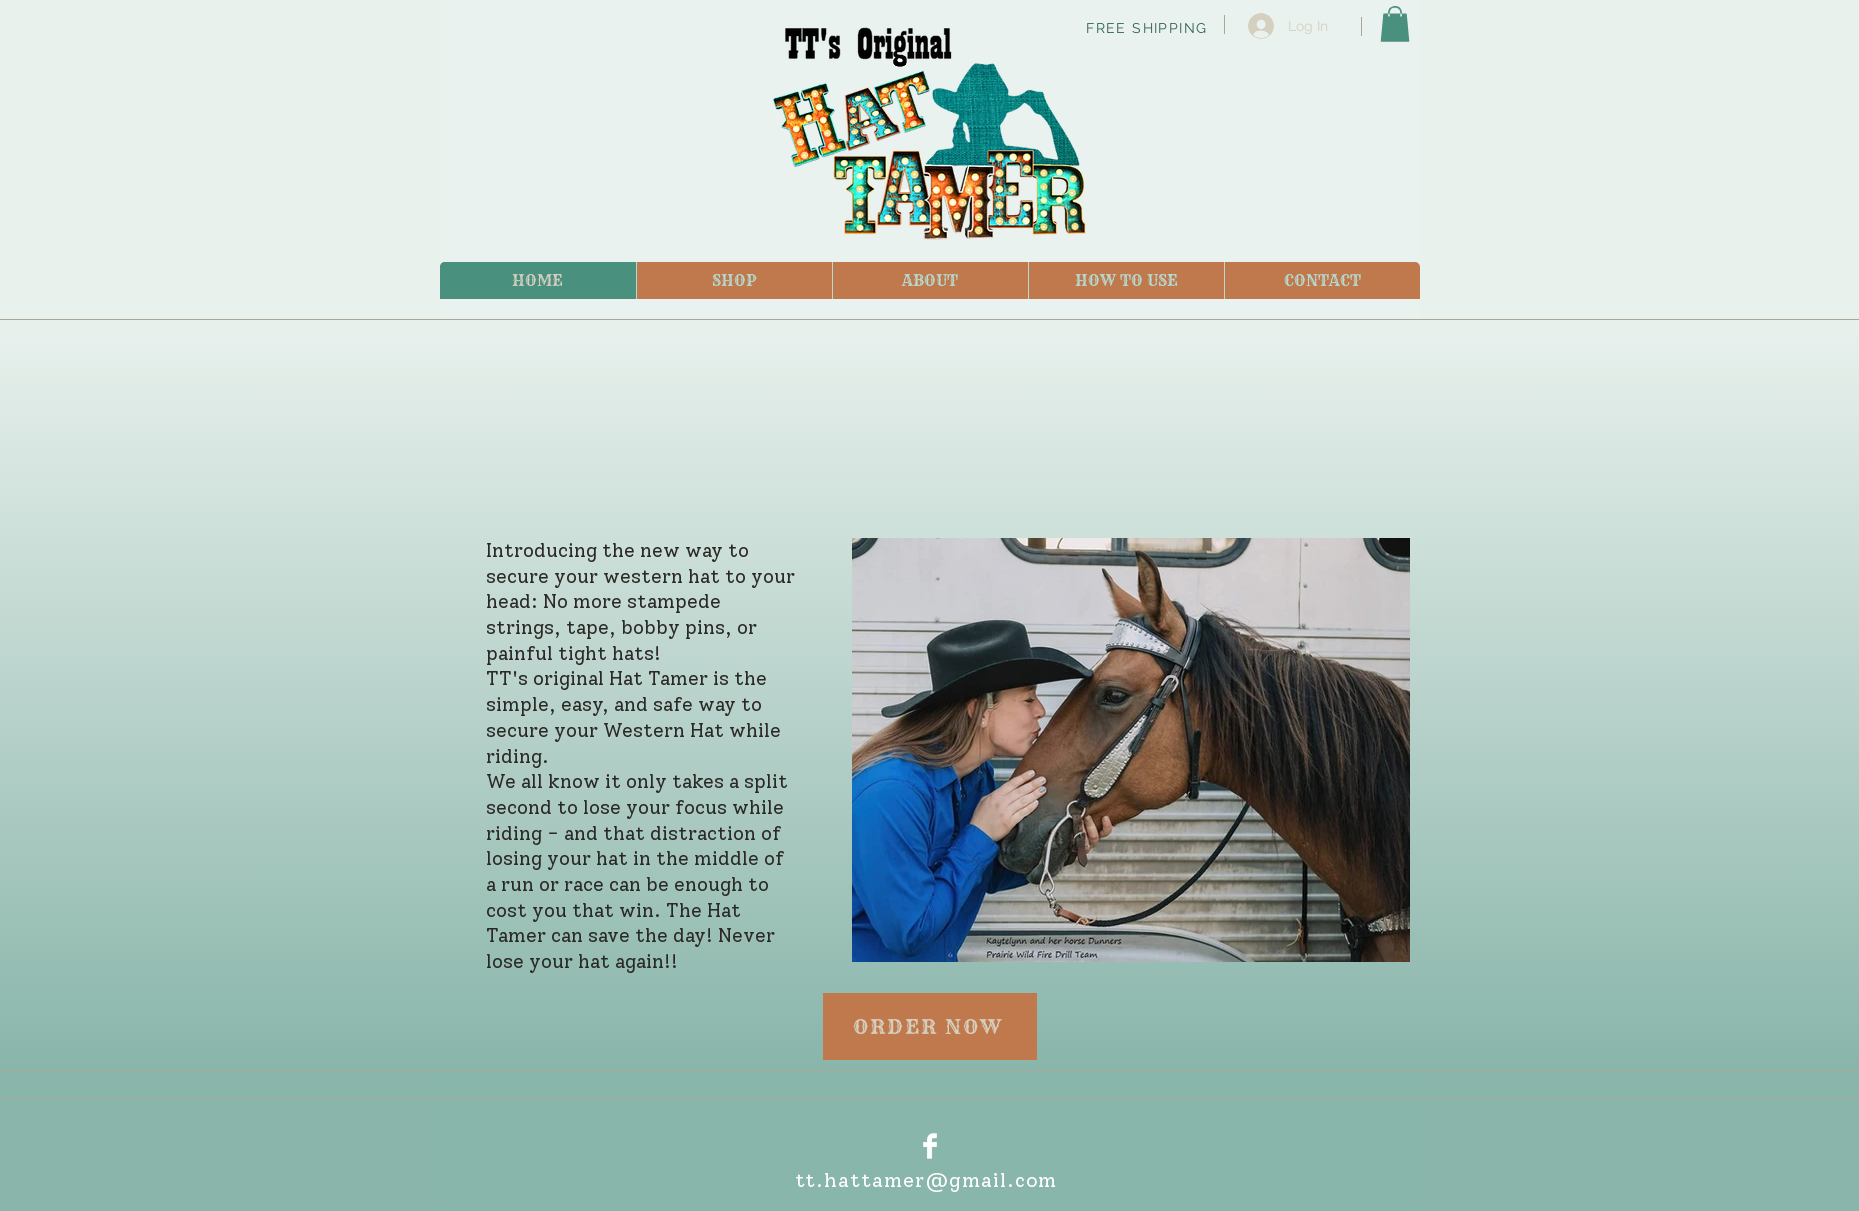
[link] (1395, 24)
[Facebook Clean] (930, 1146)
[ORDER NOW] (930, 1026)
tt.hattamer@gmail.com (926, 1180)
